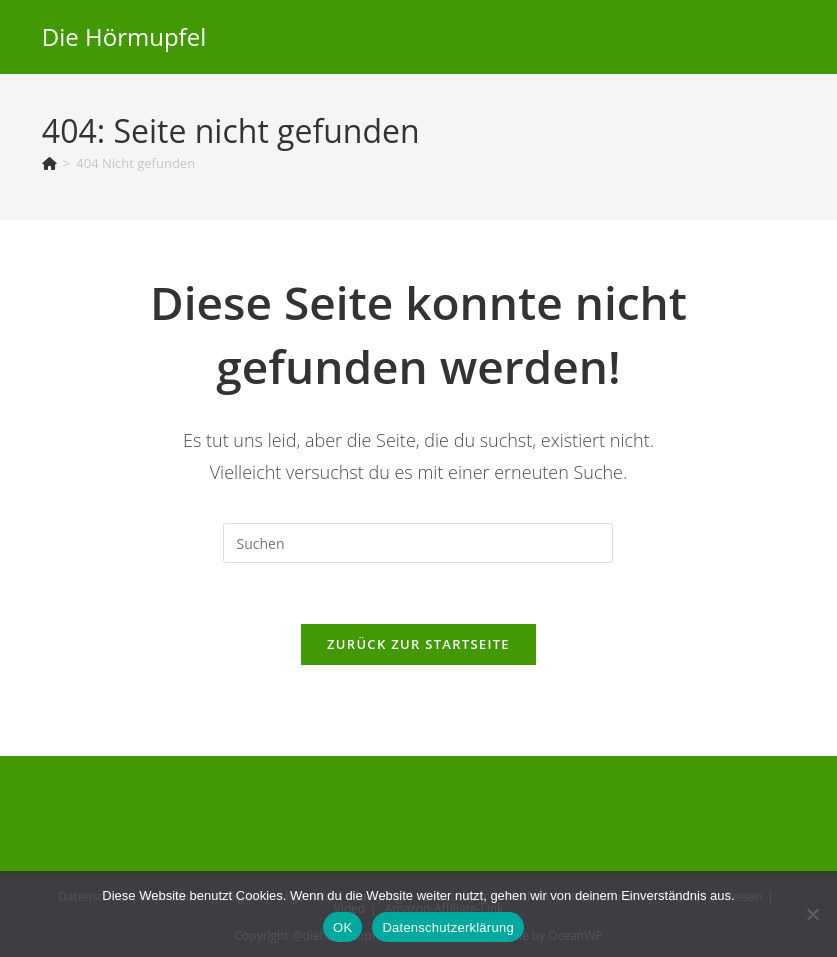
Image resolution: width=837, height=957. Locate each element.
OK (342, 927)
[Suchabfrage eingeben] (418, 543)
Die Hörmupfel (124, 36)
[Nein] (812, 914)
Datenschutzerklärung (447, 927)
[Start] (49, 163)
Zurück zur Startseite (418, 644)
